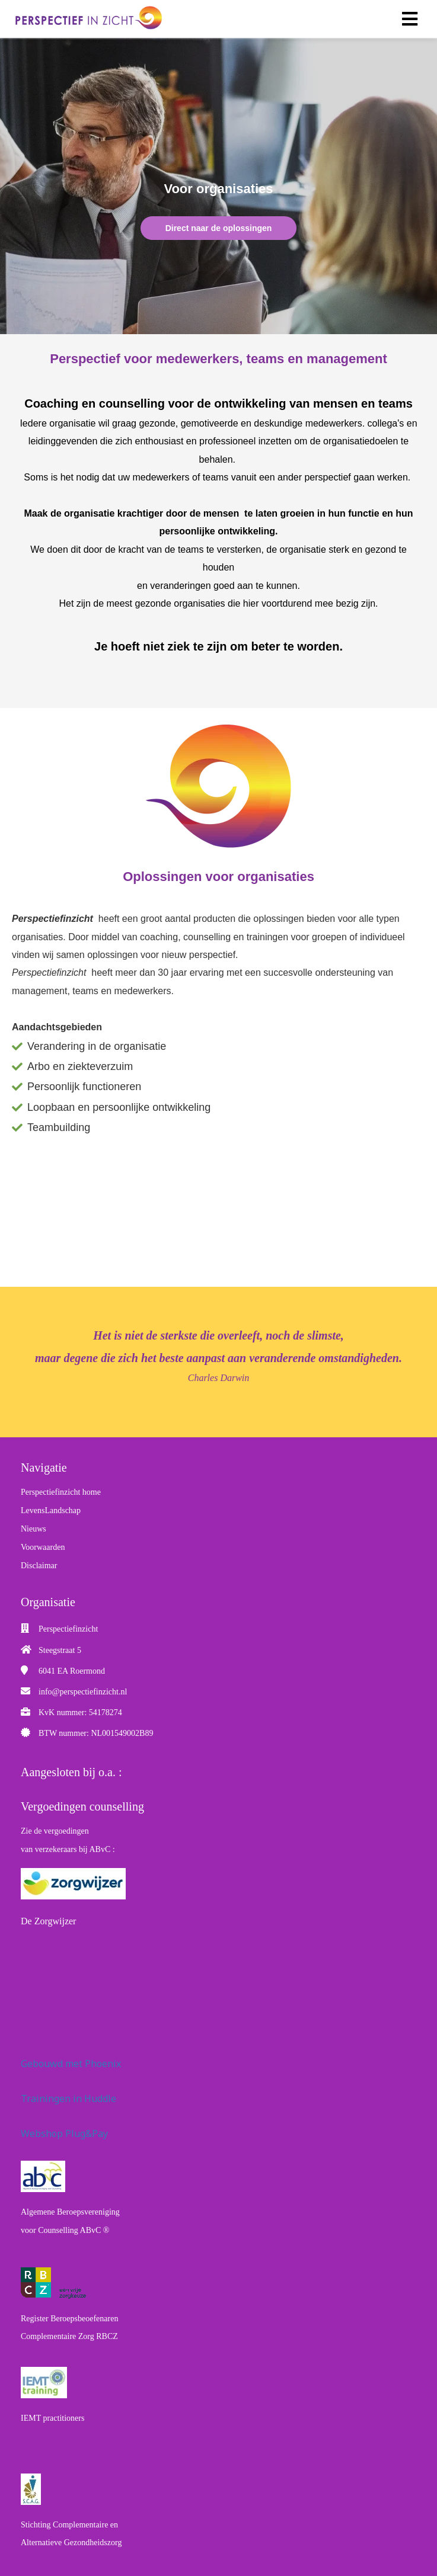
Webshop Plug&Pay (64, 2133)
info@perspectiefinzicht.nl (83, 1691)
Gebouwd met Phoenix (71, 2063)
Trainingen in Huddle (68, 2098)
